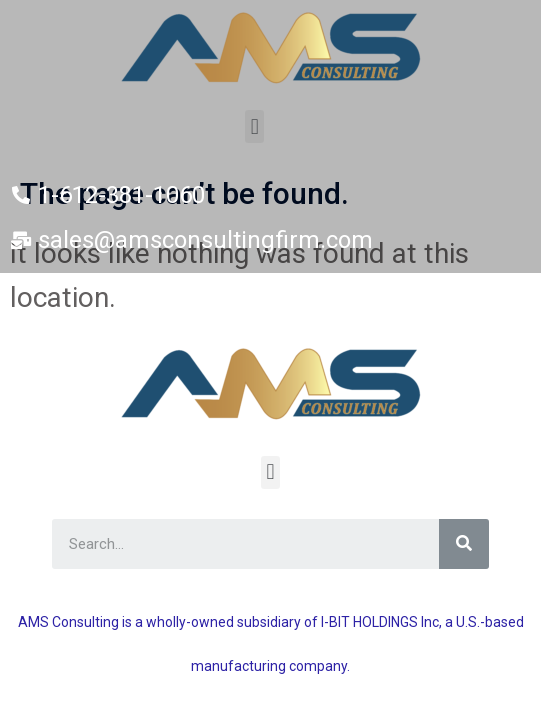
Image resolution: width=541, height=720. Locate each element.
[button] (254, 126)
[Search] (464, 544)
